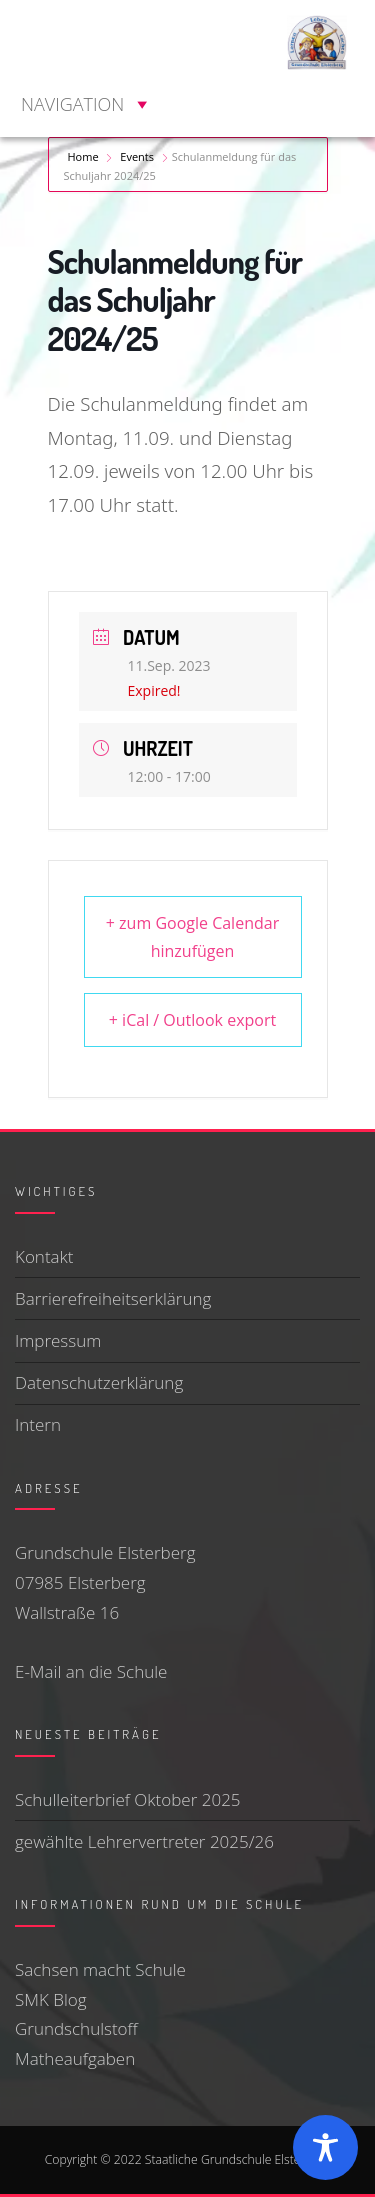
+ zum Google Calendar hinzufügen (192, 937)
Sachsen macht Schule (100, 1969)
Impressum (58, 1340)
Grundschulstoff (76, 2028)
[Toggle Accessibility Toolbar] (325, 2147)
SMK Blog (51, 1999)
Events (137, 156)
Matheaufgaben (75, 2058)
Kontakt (44, 1256)
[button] (72, 104)
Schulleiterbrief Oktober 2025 (128, 1799)
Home (85, 156)
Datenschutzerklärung (99, 1382)
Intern (38, 1424)
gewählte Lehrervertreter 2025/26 (144, 1841)
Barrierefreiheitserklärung (113, 1298)
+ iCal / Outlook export (192, 1020)
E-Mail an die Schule (91, 1671)
